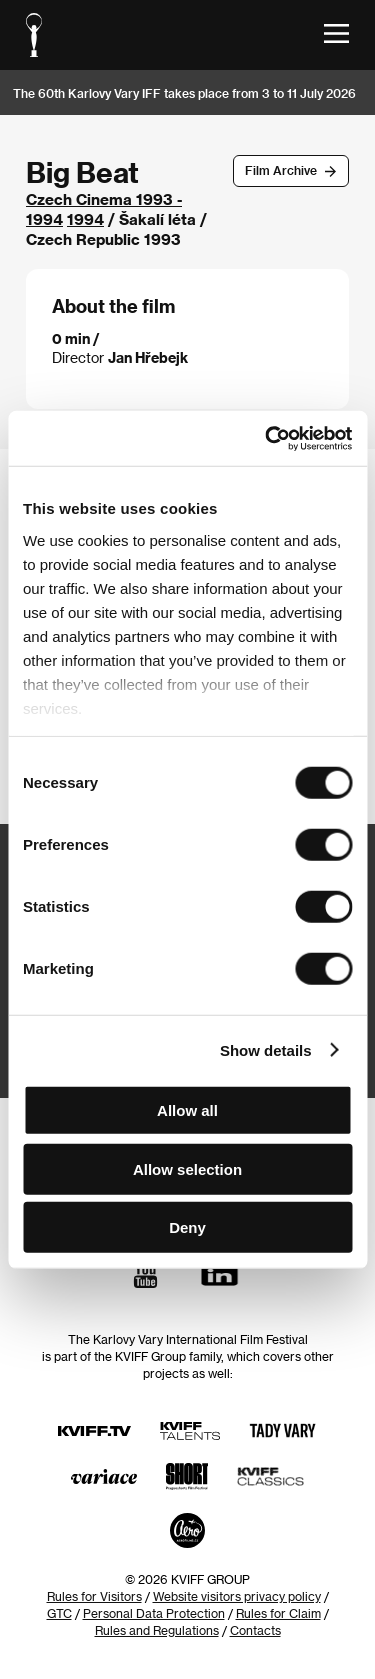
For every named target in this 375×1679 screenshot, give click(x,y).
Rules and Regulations (157, 1630)
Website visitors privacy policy (237, 1596)
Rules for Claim (278, 1613)
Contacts (255, 1630)
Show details (266, 1049)
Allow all (187, 1110)
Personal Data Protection (154, 1613)
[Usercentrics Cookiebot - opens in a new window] (267, 438)
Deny (187, 1227)
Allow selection (187, 1168)
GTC (59, 1613)
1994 (85, 219)
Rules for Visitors (94, 1596)
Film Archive (281, 170)
